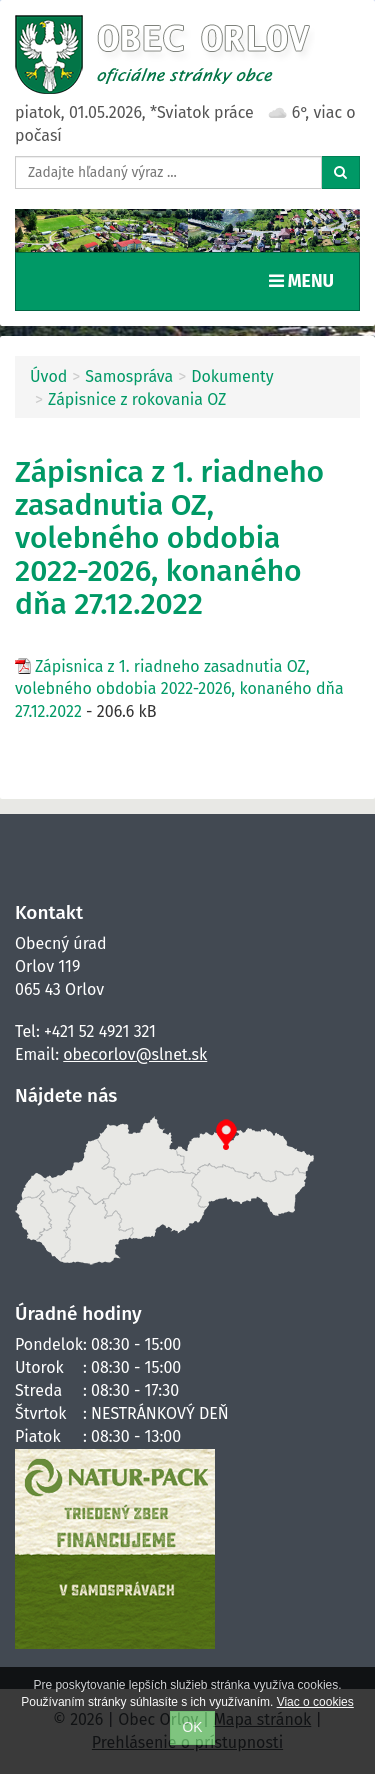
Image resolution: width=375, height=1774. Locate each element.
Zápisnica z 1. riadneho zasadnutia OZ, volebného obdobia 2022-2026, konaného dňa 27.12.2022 (179, 689)
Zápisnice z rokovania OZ (137, 399)
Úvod (48, 376)
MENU (306, 280)
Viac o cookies (315, 1702)
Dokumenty (232, 376)
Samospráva (129, 376)
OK (193, 1727)
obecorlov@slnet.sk (135, 1054)
